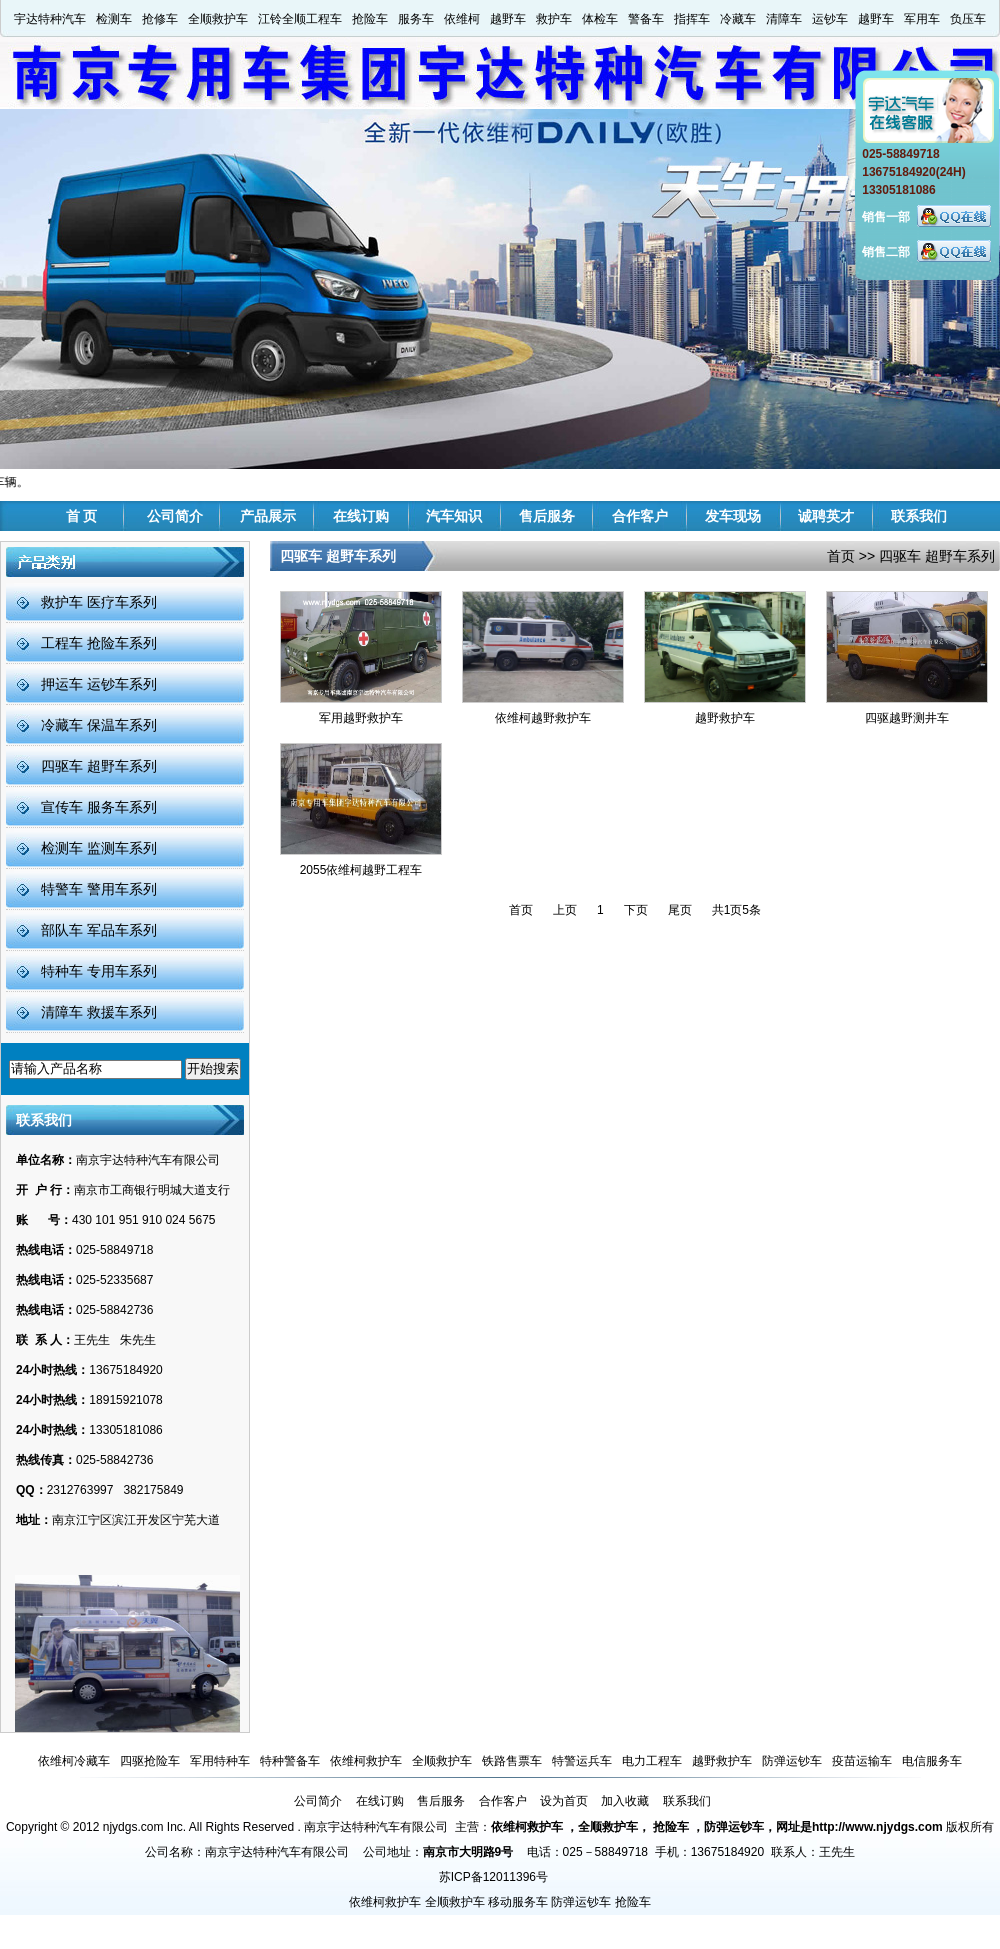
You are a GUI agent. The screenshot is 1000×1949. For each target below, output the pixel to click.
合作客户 (640, 516)
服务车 (416, 19)
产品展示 (268, 516)
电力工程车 (652, 1761)
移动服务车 (518, 1902)
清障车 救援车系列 (99, 1012)
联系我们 (919, 516)
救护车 (554, 19)
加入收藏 (625, 1801)
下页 (636, 910)
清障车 (784, 19)
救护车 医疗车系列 (99, 602)
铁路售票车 (512, 1761)
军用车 (922, 19)
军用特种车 (220, 1761)
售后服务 (547, 516)
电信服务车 (932, 1761)
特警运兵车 (582, 1761)
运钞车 (830, 19)
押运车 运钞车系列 (99, 684)
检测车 (114, 19)
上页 (565, 910)
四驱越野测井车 (907, 718)
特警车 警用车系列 (99, 889)
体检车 (600, 19)
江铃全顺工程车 (300, 19)
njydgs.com (133, 1827)
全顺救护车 (218, 19)
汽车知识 (454, 516)
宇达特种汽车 (50, 19)
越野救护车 (725, 718)
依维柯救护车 (366, 1761)
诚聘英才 (826, 516)
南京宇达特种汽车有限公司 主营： (397, 1827)
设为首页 (564, 1801)
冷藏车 (738, 19)
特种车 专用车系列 (99, 971)
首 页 (82, 516)
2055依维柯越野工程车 (361, 870)
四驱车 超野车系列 (99, 766)
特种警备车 (290, 1761)
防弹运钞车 (792, 1761)
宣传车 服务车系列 (99, 807)
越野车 (508, 19)
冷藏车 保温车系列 (99, 725)
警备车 (646, 19)
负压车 (968, 19)
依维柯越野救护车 (543, 718)
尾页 (680, 910)
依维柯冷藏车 (74, 1761)
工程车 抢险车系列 (99, 643)
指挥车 (692, 19)
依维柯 (462, 19)
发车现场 (733, 516)
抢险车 (370, 19)
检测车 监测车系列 (99, 848)
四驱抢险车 (150, 1761)
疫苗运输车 (862, 1761)
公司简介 (175, 516)
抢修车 (160, 19)
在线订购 (361, 516)
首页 (841, 556)
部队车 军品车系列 (99, 930)
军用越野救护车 (361, 718)
